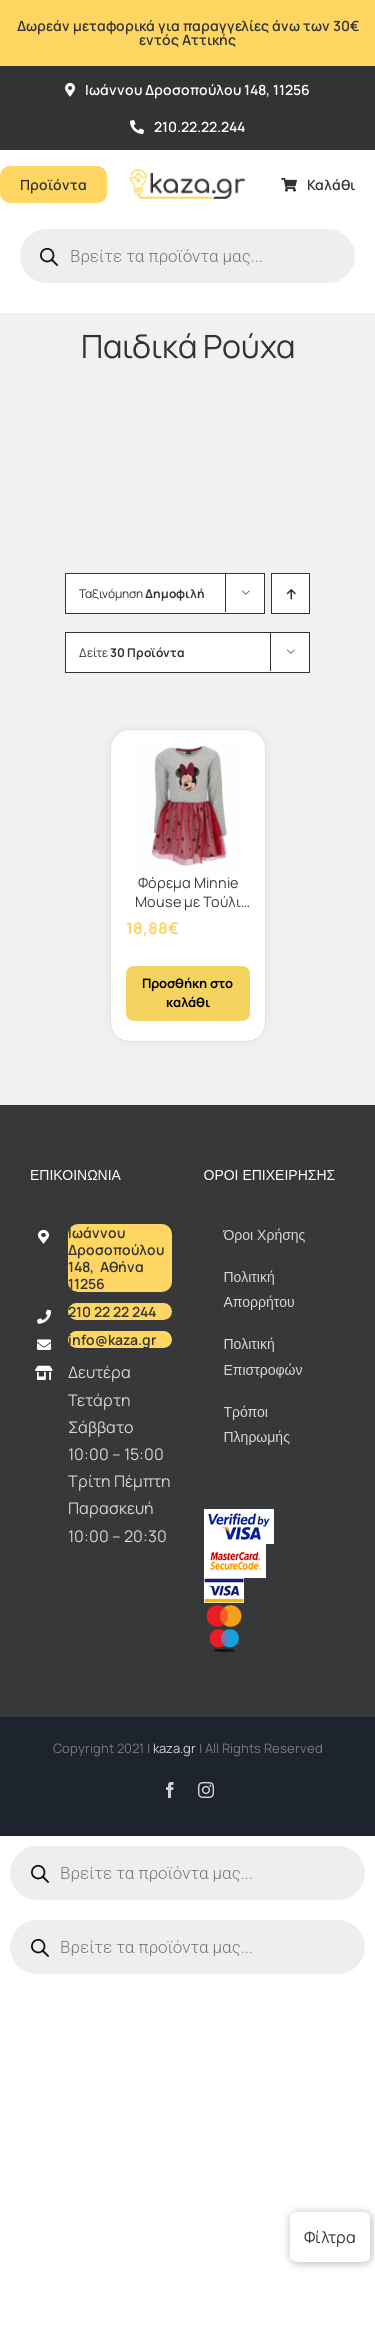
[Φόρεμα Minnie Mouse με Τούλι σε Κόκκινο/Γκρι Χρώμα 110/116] (188, 807)
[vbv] (239, 1517)
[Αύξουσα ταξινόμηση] (290, 593)
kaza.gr (176, 1748)
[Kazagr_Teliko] (187, 158)
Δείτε (132, 652)
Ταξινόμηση (142, 593)
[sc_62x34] (235, 1552)
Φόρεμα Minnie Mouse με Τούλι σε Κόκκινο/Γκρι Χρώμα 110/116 (188, 910)
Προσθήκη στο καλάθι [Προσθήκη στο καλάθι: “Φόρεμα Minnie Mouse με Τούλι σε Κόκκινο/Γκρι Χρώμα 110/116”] (187, 993)
